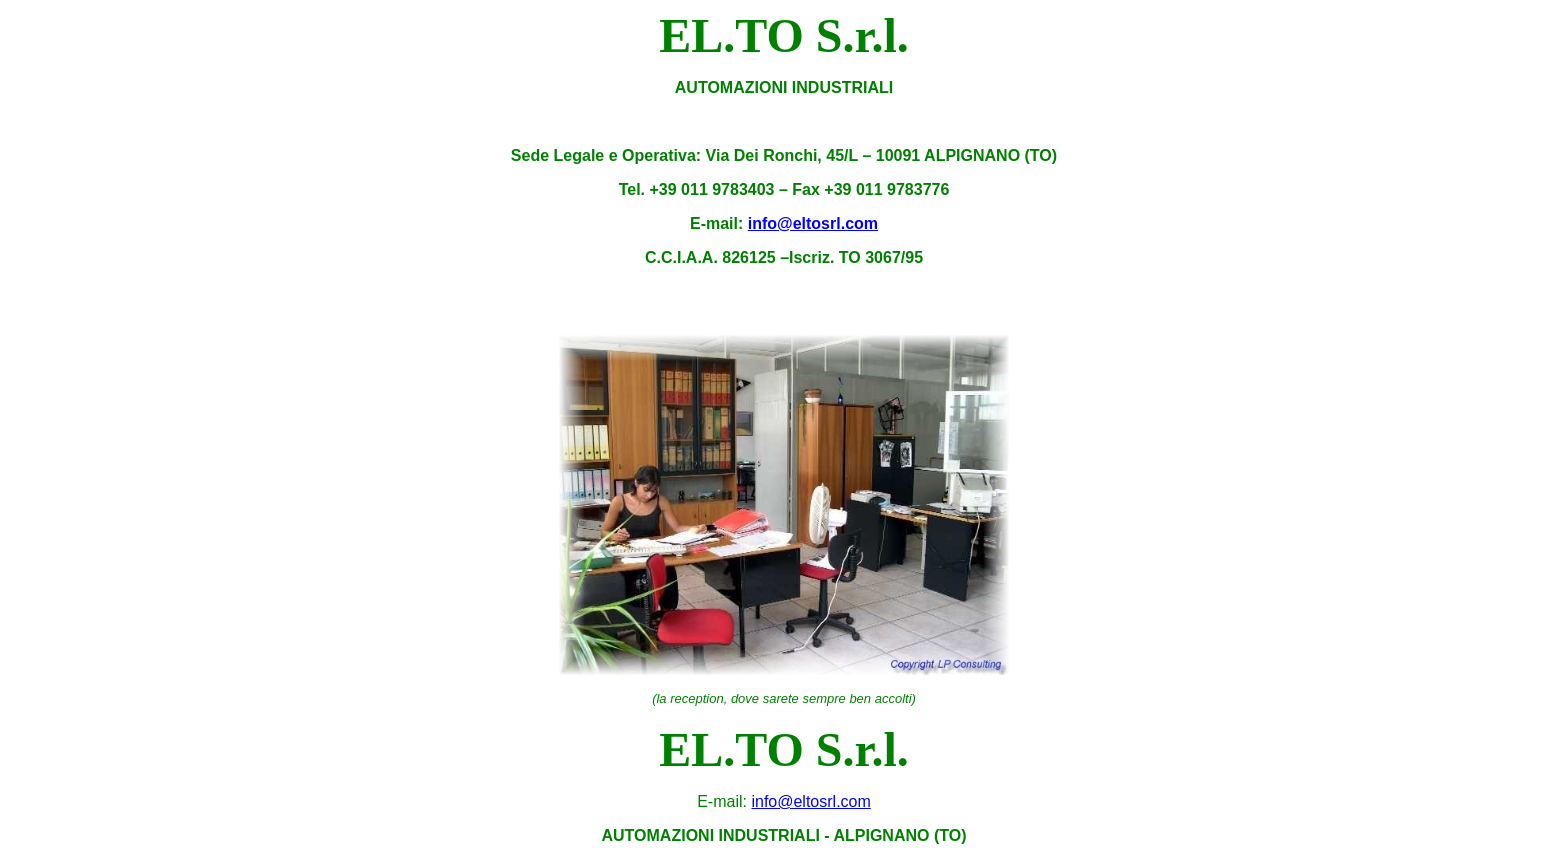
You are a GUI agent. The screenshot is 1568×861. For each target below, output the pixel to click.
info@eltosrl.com (813, 223)
